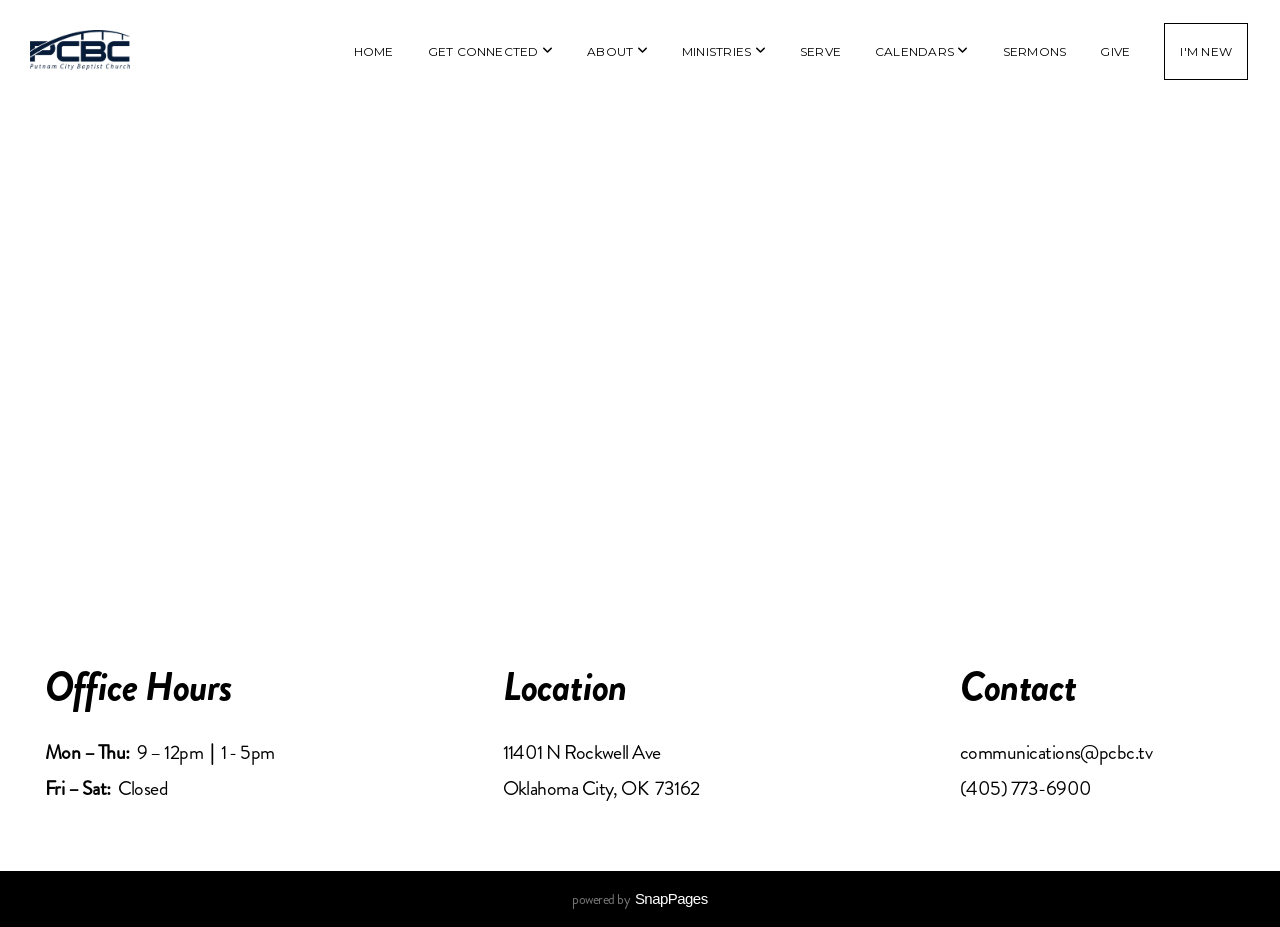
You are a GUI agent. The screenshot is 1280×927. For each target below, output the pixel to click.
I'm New (1206, 51)
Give (1115, 51)
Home (374, 51)
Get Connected (491, 51)
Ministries (724, 51)
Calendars (922, 51)
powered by (639, 899)
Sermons (1035, 51)
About (617, 51)
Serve (820, 51)
